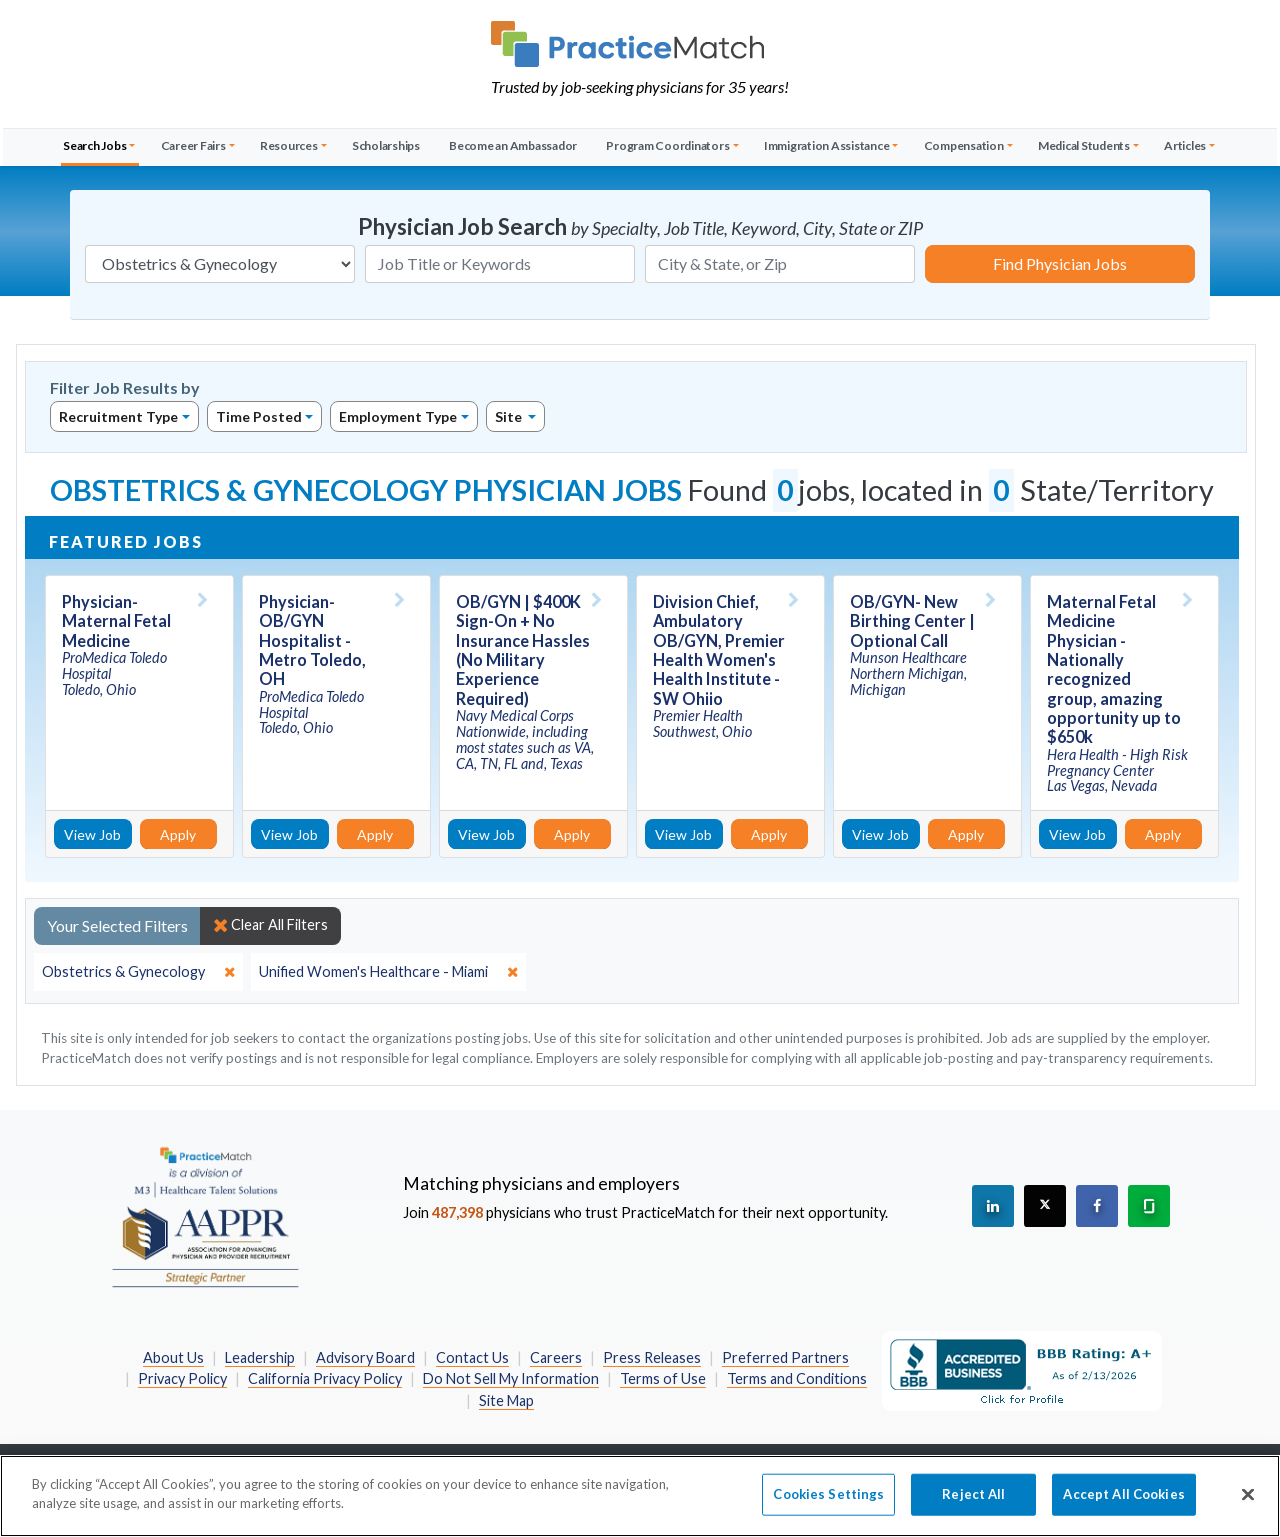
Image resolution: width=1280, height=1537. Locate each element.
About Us (173, 1357)
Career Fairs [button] (193, 145)
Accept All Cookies (1123, 1502)
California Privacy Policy (325, 1378)
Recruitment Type (118, 416)
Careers (556, 1357)
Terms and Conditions (797, 1378)
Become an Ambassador (513, 145)
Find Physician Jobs (1060, 263)
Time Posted (259, 416)
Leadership (260, 1357)
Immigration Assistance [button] (827, 145)
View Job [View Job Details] (92, 834)
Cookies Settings (828, 1502)
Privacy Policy (182, 1378)
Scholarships (386, 145)
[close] (138, 972)
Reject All (973, 1502)
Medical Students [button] (1084, 145)
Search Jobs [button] (94, 145)
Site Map (506, 1400)
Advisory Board (365, 1357)
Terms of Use (663, 1378)
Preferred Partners (785, 1357)
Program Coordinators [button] (667, 145)
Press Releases (652, 1357)
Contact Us (472, 1357)
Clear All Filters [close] (270, 925)
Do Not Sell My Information (511, 1378)
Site (510, 416)
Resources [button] (289, 145)
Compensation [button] (964, 145)
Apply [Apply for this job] (178, 834)
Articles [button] (1185, 145)
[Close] (1248, 1503)
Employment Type (398, 416)
